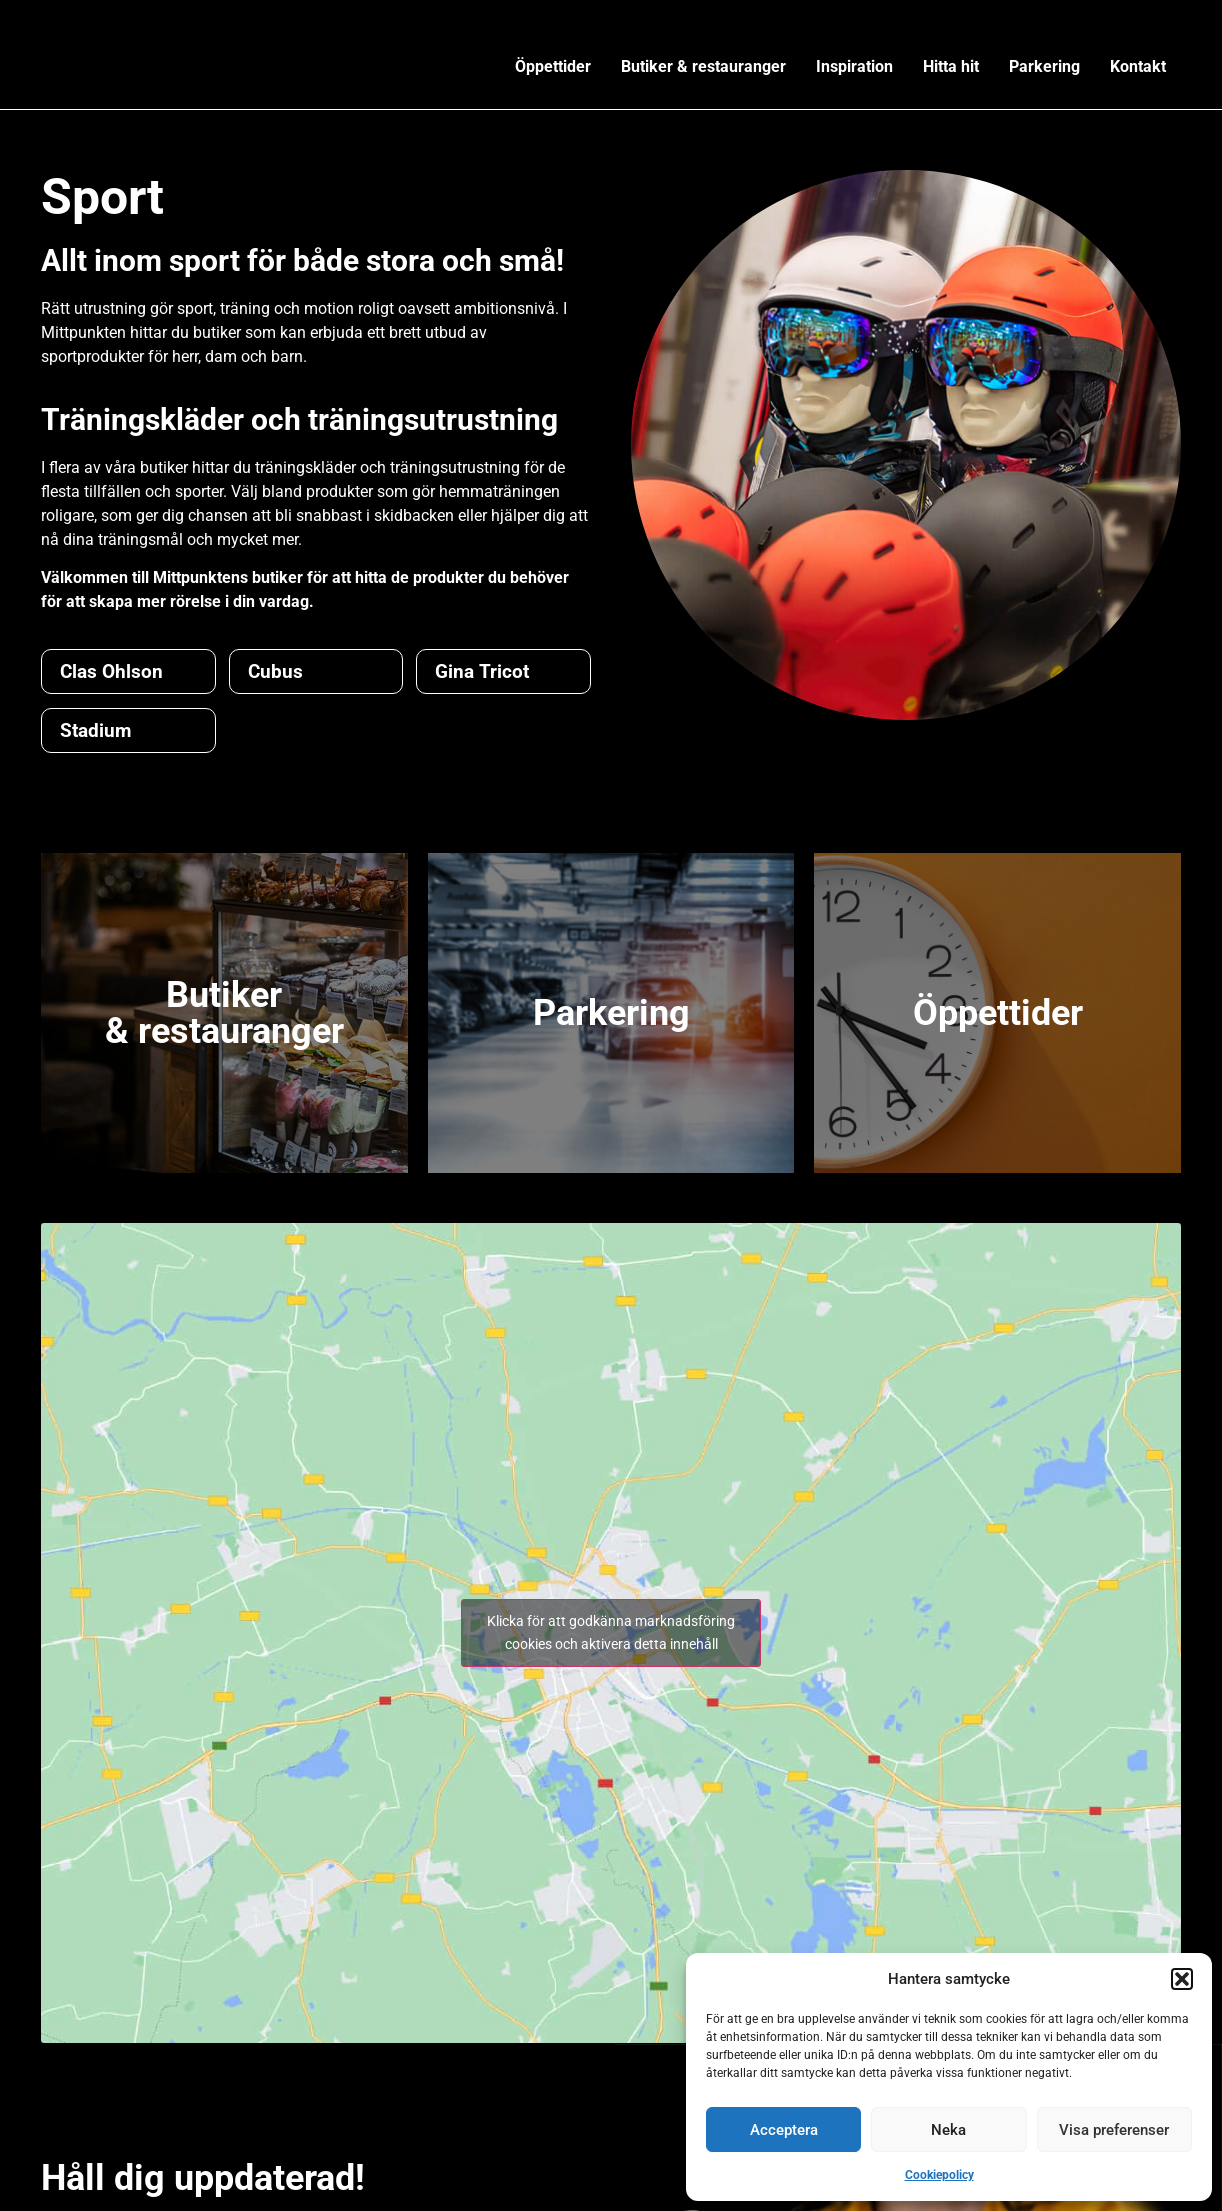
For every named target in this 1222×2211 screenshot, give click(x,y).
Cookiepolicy (939, 2175)
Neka (948, 2130)
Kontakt (1138, 66)
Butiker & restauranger (703, 66)
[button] (1182, 1979)
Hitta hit (951, 66)
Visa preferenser (1114, 2130)
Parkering (1044, 66)
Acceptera (784, 2130)
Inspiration (854, 66)
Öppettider (553, 66)
